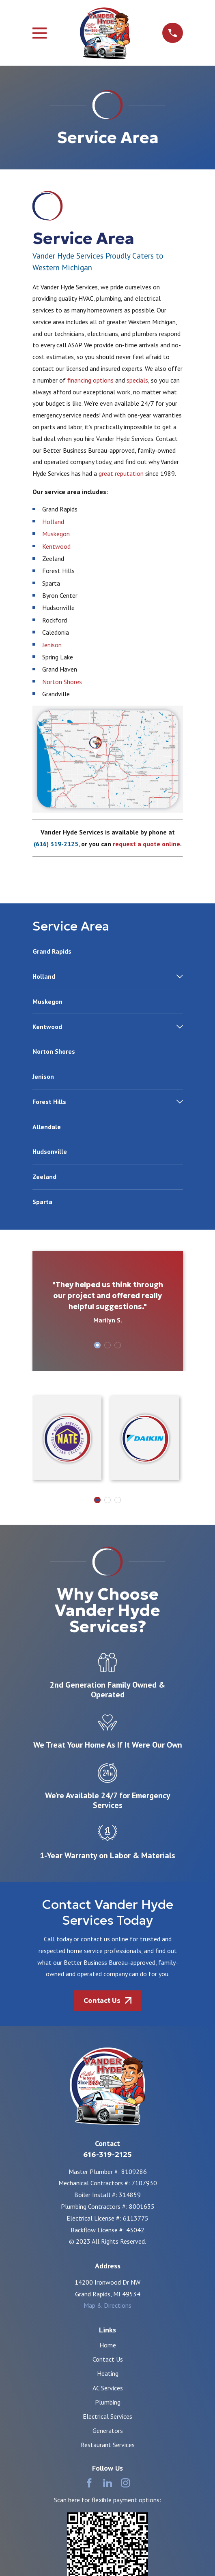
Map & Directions (107, 2305)
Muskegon (56, 534)
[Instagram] (125, 2482)
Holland (53, 522)
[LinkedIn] (107, 2482)
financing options (90, 380)
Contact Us (107, 2359)
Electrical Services (107, 2416)
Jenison (52, 645)
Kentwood (56, 546)
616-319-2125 (107, 2154)
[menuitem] (107, 955)
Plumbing (107, 2402)
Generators (107, 2430)
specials (137, 380)
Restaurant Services (108, 2445)
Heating (107, 2373)
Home (107, 2345)
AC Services (107, 2388)
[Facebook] (89, 2482)
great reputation (121, 473)
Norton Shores (62, 682)
